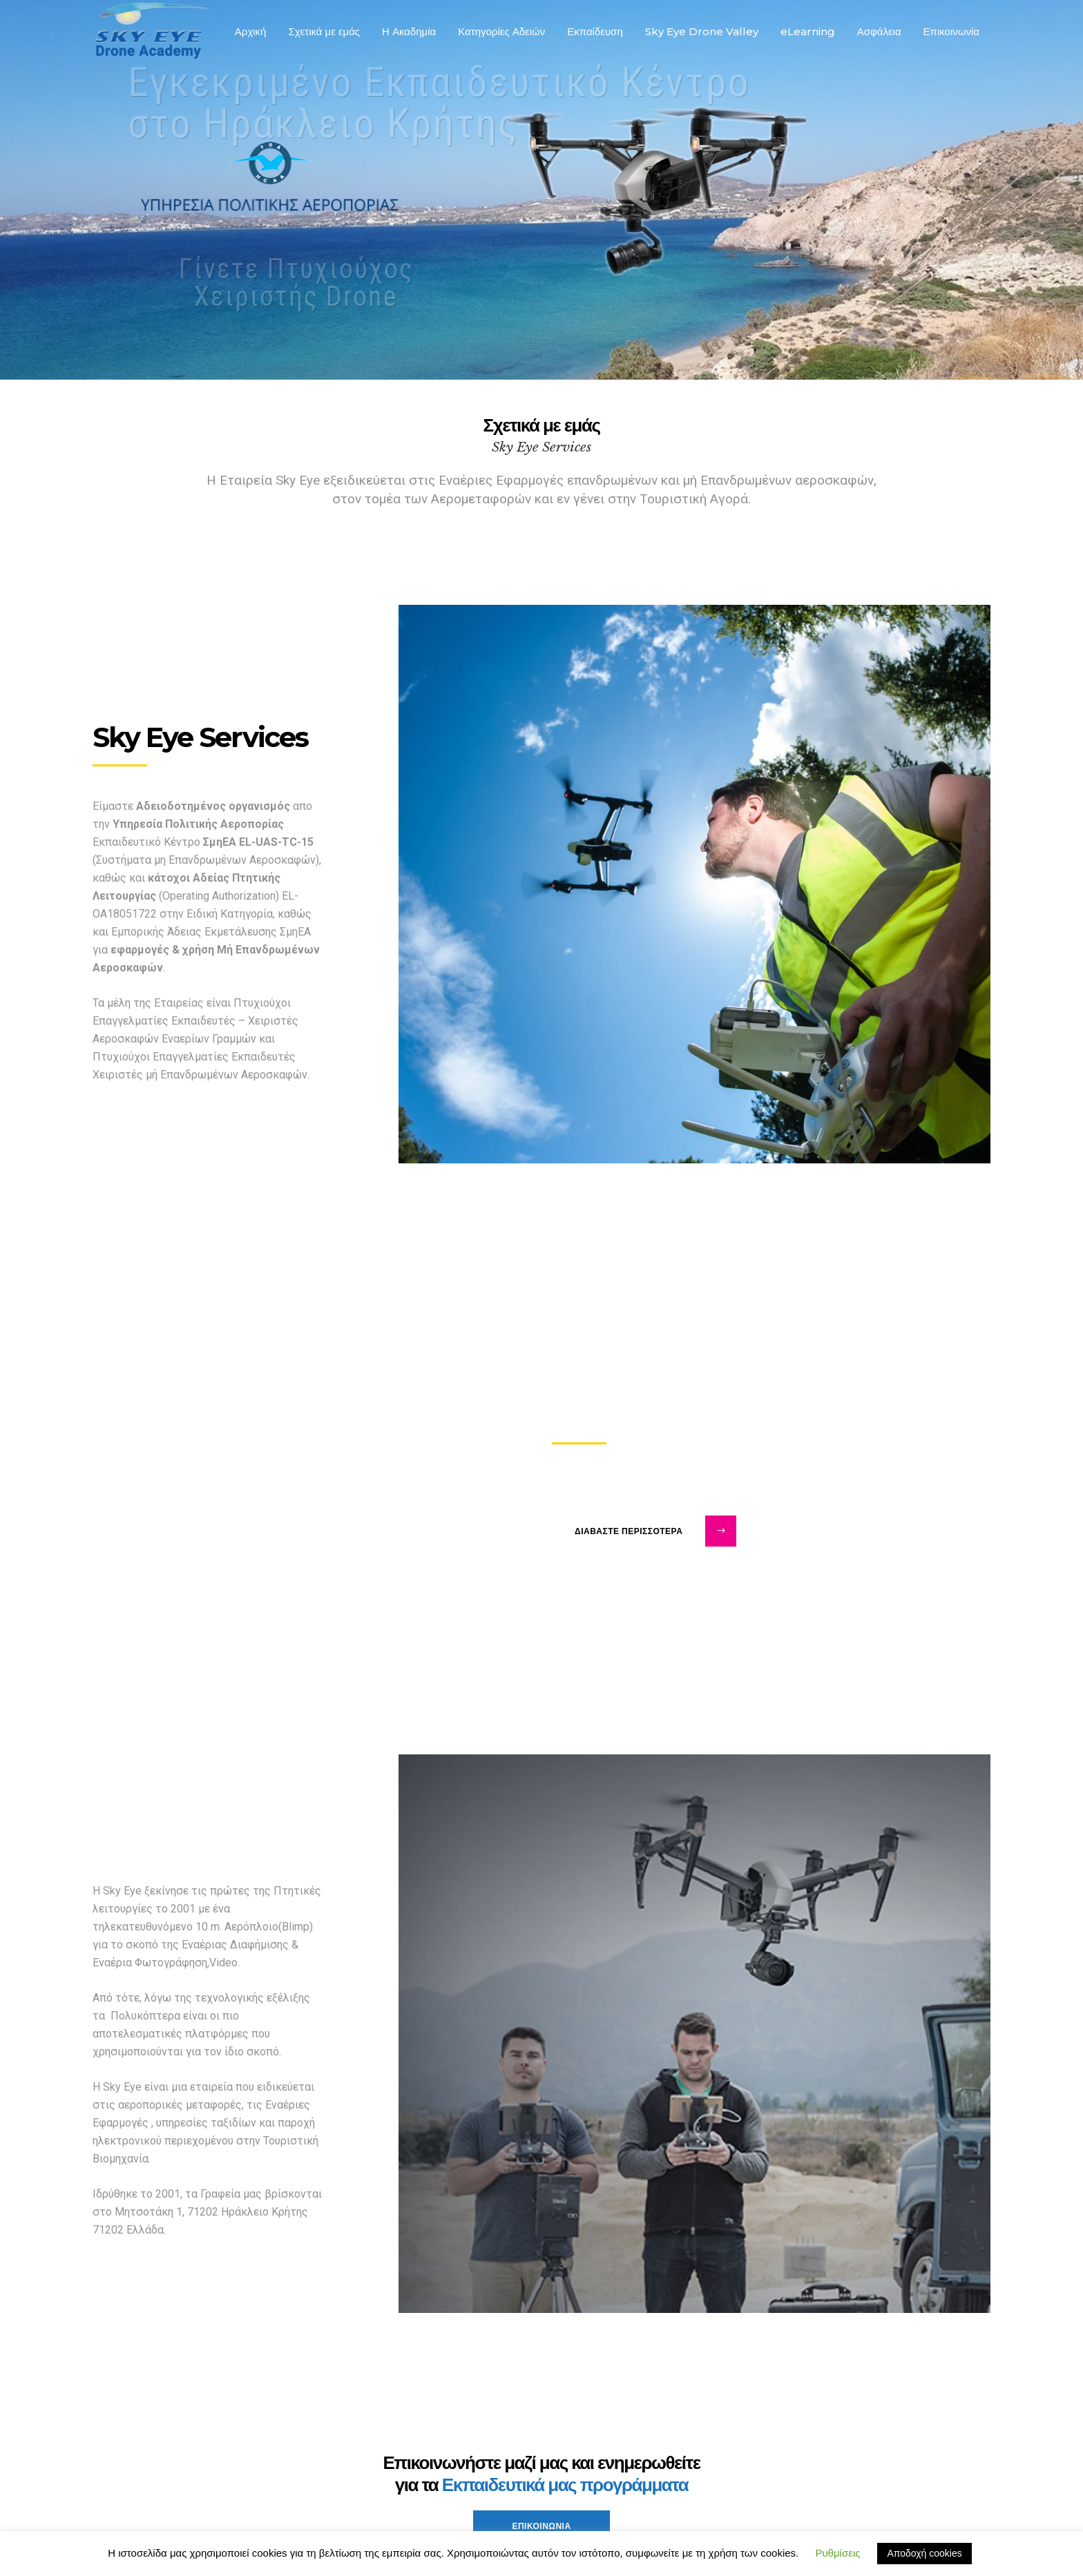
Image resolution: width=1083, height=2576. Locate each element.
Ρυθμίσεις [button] (837, 2553)
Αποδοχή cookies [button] (924, 2553)
